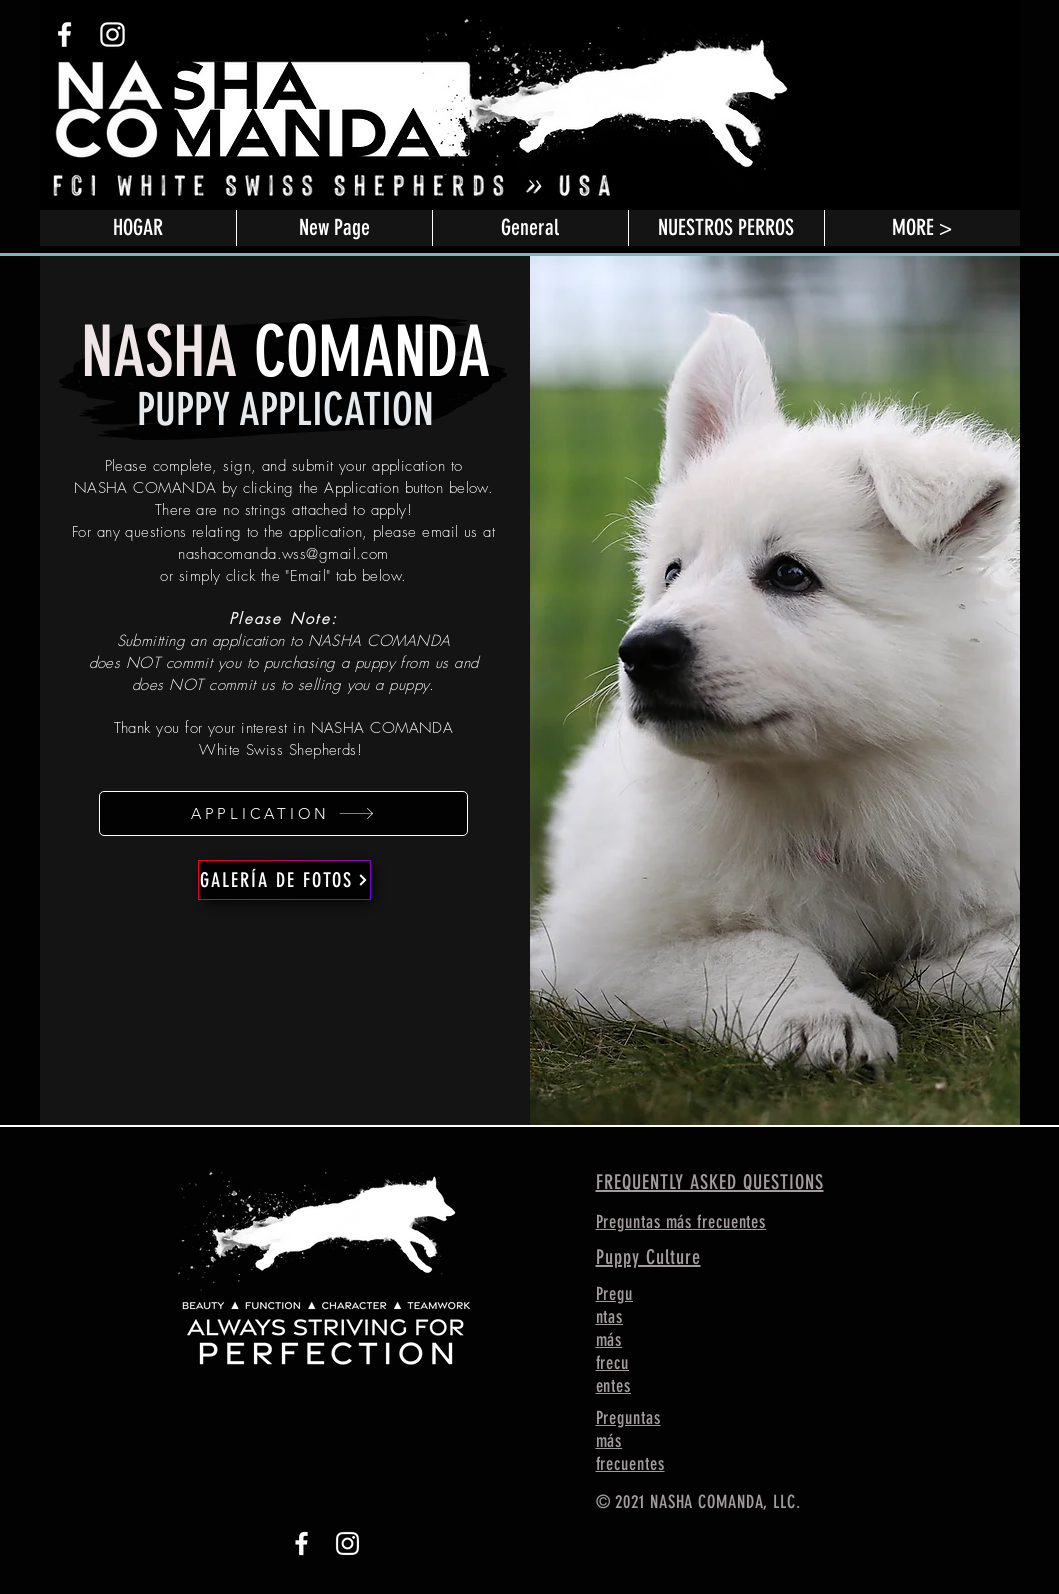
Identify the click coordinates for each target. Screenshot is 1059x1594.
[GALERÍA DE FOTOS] (284, 880)
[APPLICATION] (283, 813)
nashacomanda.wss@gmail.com (283, 554)
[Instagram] (347, 1543)
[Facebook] (301, 1543)
